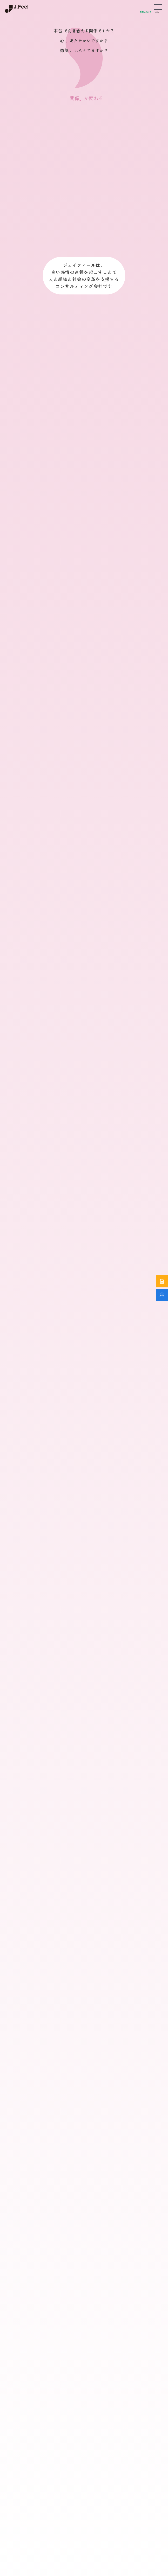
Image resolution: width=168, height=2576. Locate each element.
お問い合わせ (145, 12)
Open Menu (158, 7)
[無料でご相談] (162, 1295)
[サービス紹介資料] (162, 1281)
